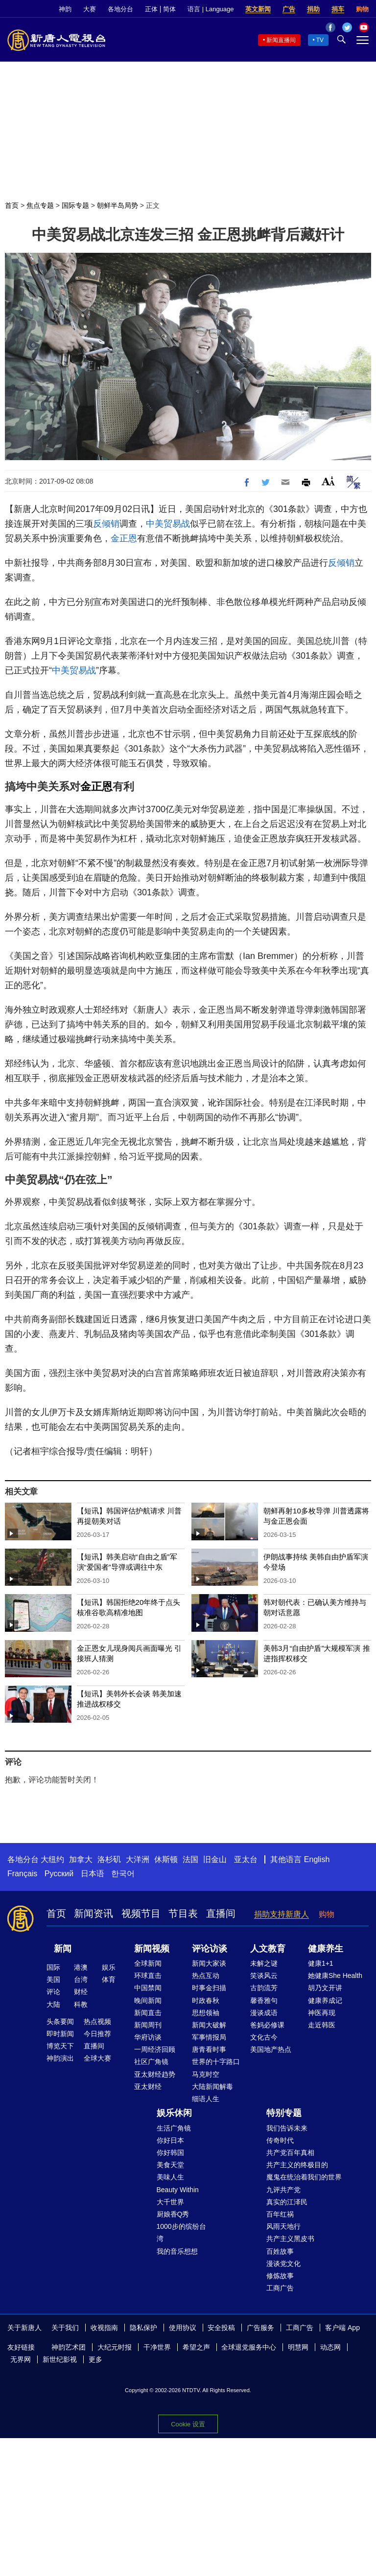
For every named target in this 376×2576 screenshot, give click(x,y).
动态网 (330, 2347)
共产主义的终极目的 (297, 2165)
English (316, 1859)
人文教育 (267, 1949)
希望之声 (196, 2347)
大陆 (53, 2004)
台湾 (81, 1979)
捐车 (337, 9)
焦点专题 (40, 205)
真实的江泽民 (286, 2202)
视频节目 (141, 1913)
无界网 (20, 2359)
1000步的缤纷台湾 (181, 2232)
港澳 (81, 1967)
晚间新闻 (148, 2000)
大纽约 (52, 1859)
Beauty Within (178, 2190)
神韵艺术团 (68, 2347)
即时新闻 (60, 2034)
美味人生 (170, 2177)
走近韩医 (321, 2025)
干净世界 (157, 2347)
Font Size (328, 481)
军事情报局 (209, 2037)
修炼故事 (280, 2276)
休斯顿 (166, 1859)
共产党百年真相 (290, 2152)
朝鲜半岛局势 (117, 205)
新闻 (62, 1949)
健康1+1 (320, 1963)
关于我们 (65, 2328)
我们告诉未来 (286, 2128)
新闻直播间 (281, 40)
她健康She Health (335, 1975)
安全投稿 (221, 2328)
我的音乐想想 (177, 2251)
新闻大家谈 (209, 1963)
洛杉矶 (109, 1859)
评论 (53, 1992)
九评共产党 (283, 2190)
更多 (95, 2359)
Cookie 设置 (188, 2424)
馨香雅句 (264, 2000)
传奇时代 (280, 2140)
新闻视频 (151, 1949)
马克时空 (205, 2074)
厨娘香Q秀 (173, 2214)
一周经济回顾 (154, 2049)
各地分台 (120, 9)
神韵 (65, 9)
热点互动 (205, 1975)
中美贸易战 (168, 524)
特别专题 (284, 2113)
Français (22, 1873)
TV (320, 40)
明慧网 (298, 2347)
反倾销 (106, 524)
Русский (59, 1873)
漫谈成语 (264, 2013)
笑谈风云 (264, 1975)
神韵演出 (60, 2058)
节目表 (183, 1913)
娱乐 (109, 1967)
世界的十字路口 (216, 2061)
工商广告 (280, 2288)
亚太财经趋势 (154, 2074)
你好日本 (170, 2140)
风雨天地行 (283, 2226)
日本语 (92, 1873)
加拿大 (81, 1859)
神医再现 (321, 2013)
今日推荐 (97, 2034)
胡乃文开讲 (325, 1988)
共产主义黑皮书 (290, 2239)
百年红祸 (280, 2214)
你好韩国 (170, 2152)
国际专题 (75, 205)
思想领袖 (205, 2013)
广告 (288, 9)
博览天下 (60, 2046)
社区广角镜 (151, 2061)
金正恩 (124, 538)
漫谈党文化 (283, 2263)
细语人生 (205, 2099)
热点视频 (97, 2021)
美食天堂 (170, 2165)
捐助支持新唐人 (281, 1914)
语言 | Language (211, 9)
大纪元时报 (114, 2347)
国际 (53, 1967)
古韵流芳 (264, 1988)
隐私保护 (143, 2328)
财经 (81, 1992)
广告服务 (260, 2328)
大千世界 (170, 2202)
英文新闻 (258, 9)
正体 (151, 9)
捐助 (313, 9)
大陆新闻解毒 (212, 2086)
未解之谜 (264, 1963)
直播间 (220, 1913)
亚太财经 (148, 2086)
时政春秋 (205, 2000)
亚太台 (246, 1859)
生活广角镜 (174, 2128)
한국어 (123, 1873)
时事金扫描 (209, 1988)
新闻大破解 (209, 2025)
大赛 (89, 9)
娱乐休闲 (174, 2113)
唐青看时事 (209, 2049)
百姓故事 (280, 2251)
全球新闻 (148, 1963)
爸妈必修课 (267, 2025)
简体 (169, 9)
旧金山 (215, 1859)
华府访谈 (148, 2037)
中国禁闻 (148, 1988)
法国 (190, 1859)
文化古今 (264, 2037)
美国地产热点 (270, 2049)
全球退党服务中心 (248, 2347)
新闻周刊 (148, 2025)
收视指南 (104, 2328)
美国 (53, 1979)
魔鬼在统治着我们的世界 (304, 2177)
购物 (362, 9)
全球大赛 (97, 2058)
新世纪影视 (60, 2359)
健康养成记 (325, 2000)
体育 (109, 1979)
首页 (12, 205)
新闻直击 (148, 2013)
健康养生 (325, 1949)
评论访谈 (209, 1949)
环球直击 (148, 1975)
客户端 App (342, 2328)
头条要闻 (60, 2021)
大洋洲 (137, 1859)
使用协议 (182, 2328)
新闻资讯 (93, 1913)
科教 (81, 2004)
